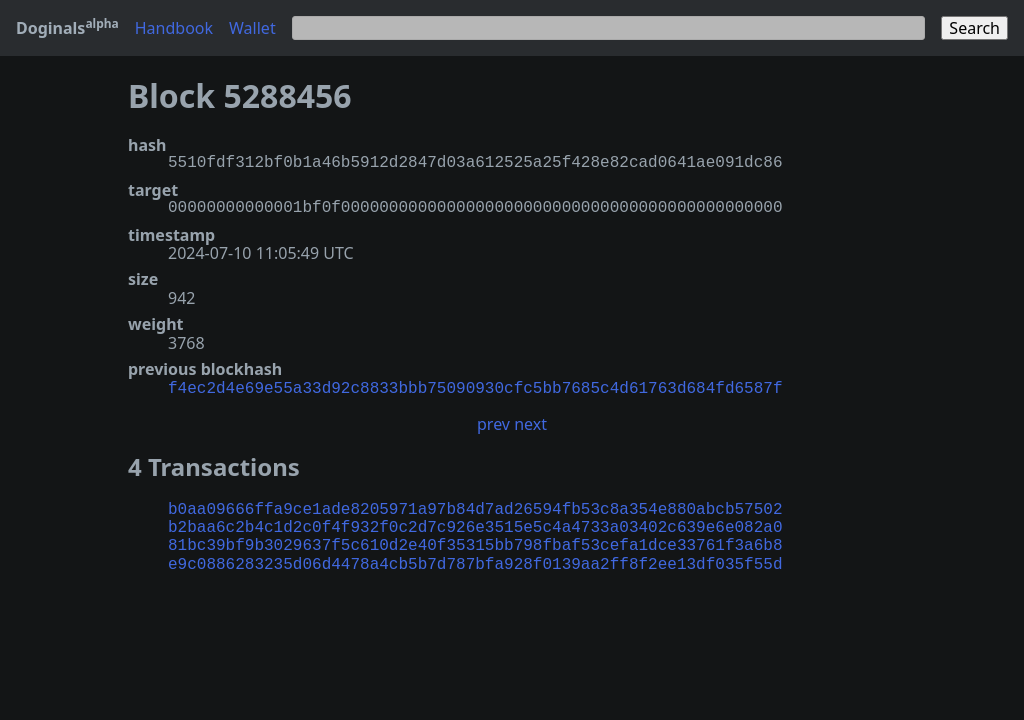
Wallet (252, 28)
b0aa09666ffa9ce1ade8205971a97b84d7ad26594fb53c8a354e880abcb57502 (475, 508)
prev (493, 422)
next (530, 422)
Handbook (174, 28)
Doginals (67, 28)
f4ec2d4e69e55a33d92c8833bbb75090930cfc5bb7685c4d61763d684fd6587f (475, 387)
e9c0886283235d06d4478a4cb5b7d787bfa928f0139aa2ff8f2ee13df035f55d (475, 563)
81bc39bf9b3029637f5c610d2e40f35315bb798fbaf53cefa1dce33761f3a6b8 (475, 544)
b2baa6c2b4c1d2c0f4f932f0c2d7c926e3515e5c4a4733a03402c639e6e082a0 (475, 526)
